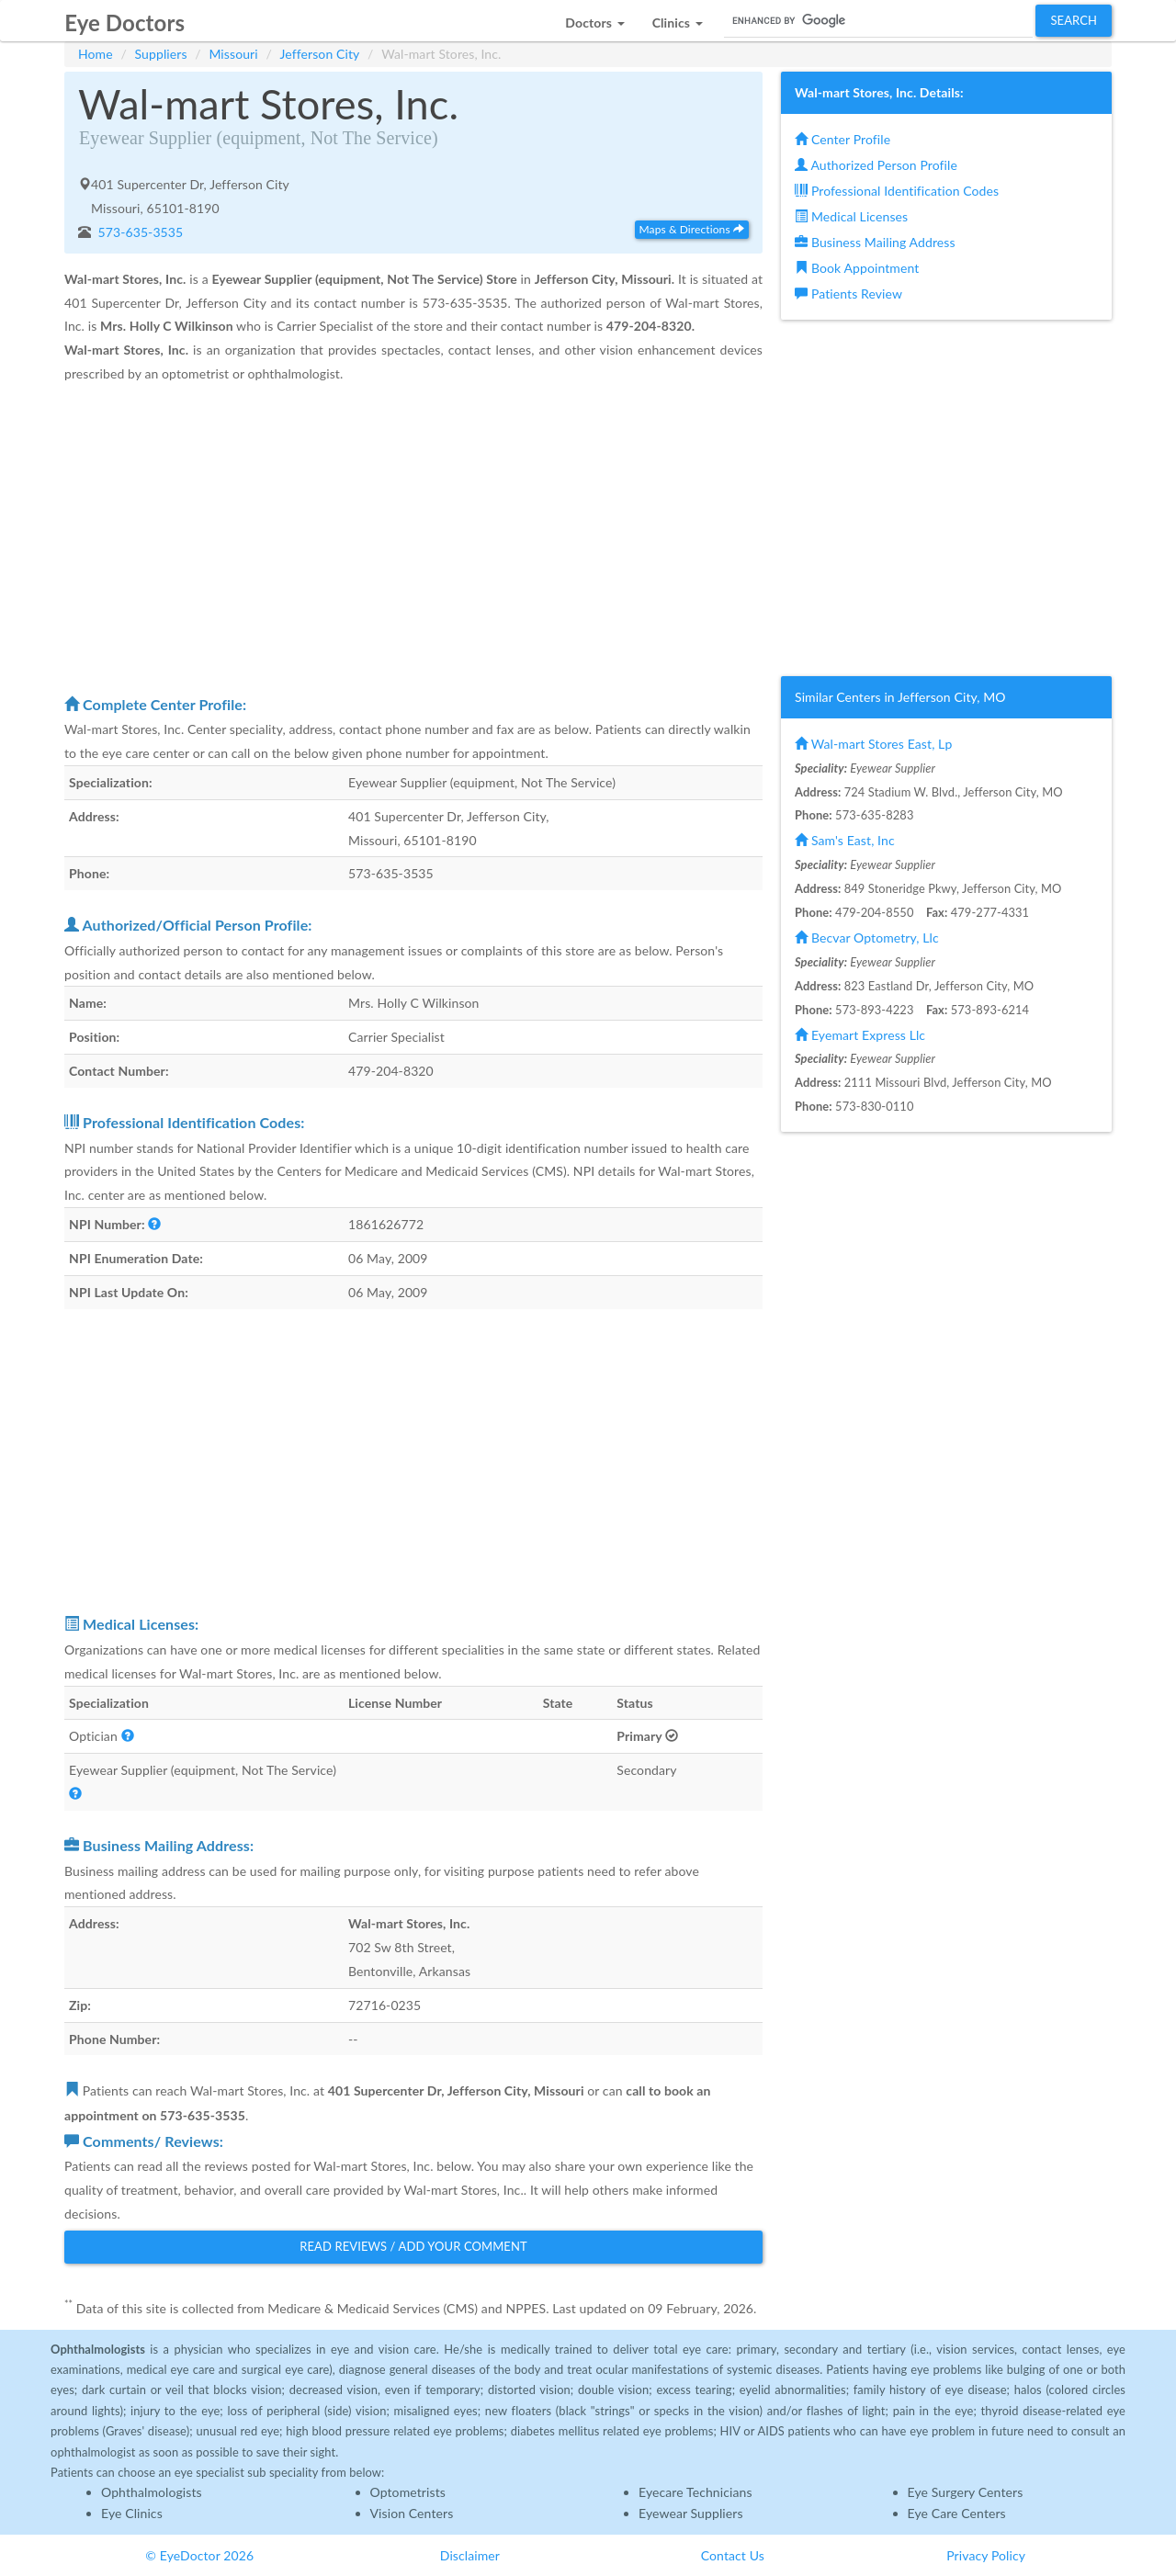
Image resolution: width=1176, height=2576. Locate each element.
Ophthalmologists (151, 2492)
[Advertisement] (413, 538)
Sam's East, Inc (845, 840)
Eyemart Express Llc (860, 1035)
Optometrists (408, 2492)
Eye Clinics (132, 2513)
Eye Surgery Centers (965, 2492)
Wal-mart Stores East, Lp (873, 743)
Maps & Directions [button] (691, 229)
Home (95, 54)
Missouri (233, 54)
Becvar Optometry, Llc (867, 937)
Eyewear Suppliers (691, 2513)
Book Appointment (857, 268)
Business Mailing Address (875, 242)
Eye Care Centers (957, 2513)
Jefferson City (320, 54)
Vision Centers (412, 2513)
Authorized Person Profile (876, 165)
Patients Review (848, 293)
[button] (594, 18)
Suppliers (161, 54)
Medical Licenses (851, 216)
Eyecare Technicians (695, 2492)
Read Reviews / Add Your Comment (413, 2246)
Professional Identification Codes (897, 190)
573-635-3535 (139, 232)
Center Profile (842, 139)
